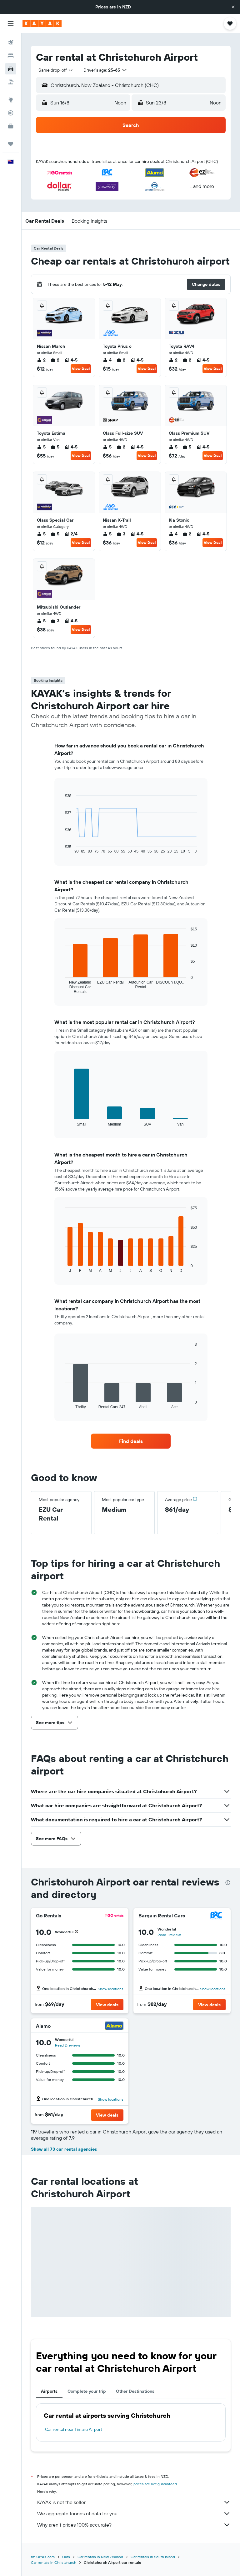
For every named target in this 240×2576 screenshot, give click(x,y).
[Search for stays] (10, 55)
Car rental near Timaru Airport (73, 2429)
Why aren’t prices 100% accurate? (134, 2524)
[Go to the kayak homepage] (42, 23)
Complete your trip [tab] (87, 2391)
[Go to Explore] (10, 100)
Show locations (110, 1988)
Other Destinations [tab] (135, 2391)
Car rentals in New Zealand (100, 2556)
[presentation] (228, 1882)
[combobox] (56, 70)
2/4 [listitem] (71, 534)
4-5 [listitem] (71, 360)
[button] (233, 7)
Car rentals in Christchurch (53, 2562)
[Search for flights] (10, 42)
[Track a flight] (10, 113)
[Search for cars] (10, 69)
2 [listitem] (41, 360)
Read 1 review (169, 1934)
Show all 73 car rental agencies (64, 2149)
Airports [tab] (49, 2391)
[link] (131, 1441)
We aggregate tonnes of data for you (134, 2513)
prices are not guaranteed (155, 2484)
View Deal (81, 368)
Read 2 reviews (68, 2045)
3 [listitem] (121, 534)
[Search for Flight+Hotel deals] (10, 82)
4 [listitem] (107, 360)
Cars (66, 2556)
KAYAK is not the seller (134, 2502)
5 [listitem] (41, 447)
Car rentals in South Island (153, 2556)
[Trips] (10, 144)
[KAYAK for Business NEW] (10, 126)
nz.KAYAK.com (43, 2556)
